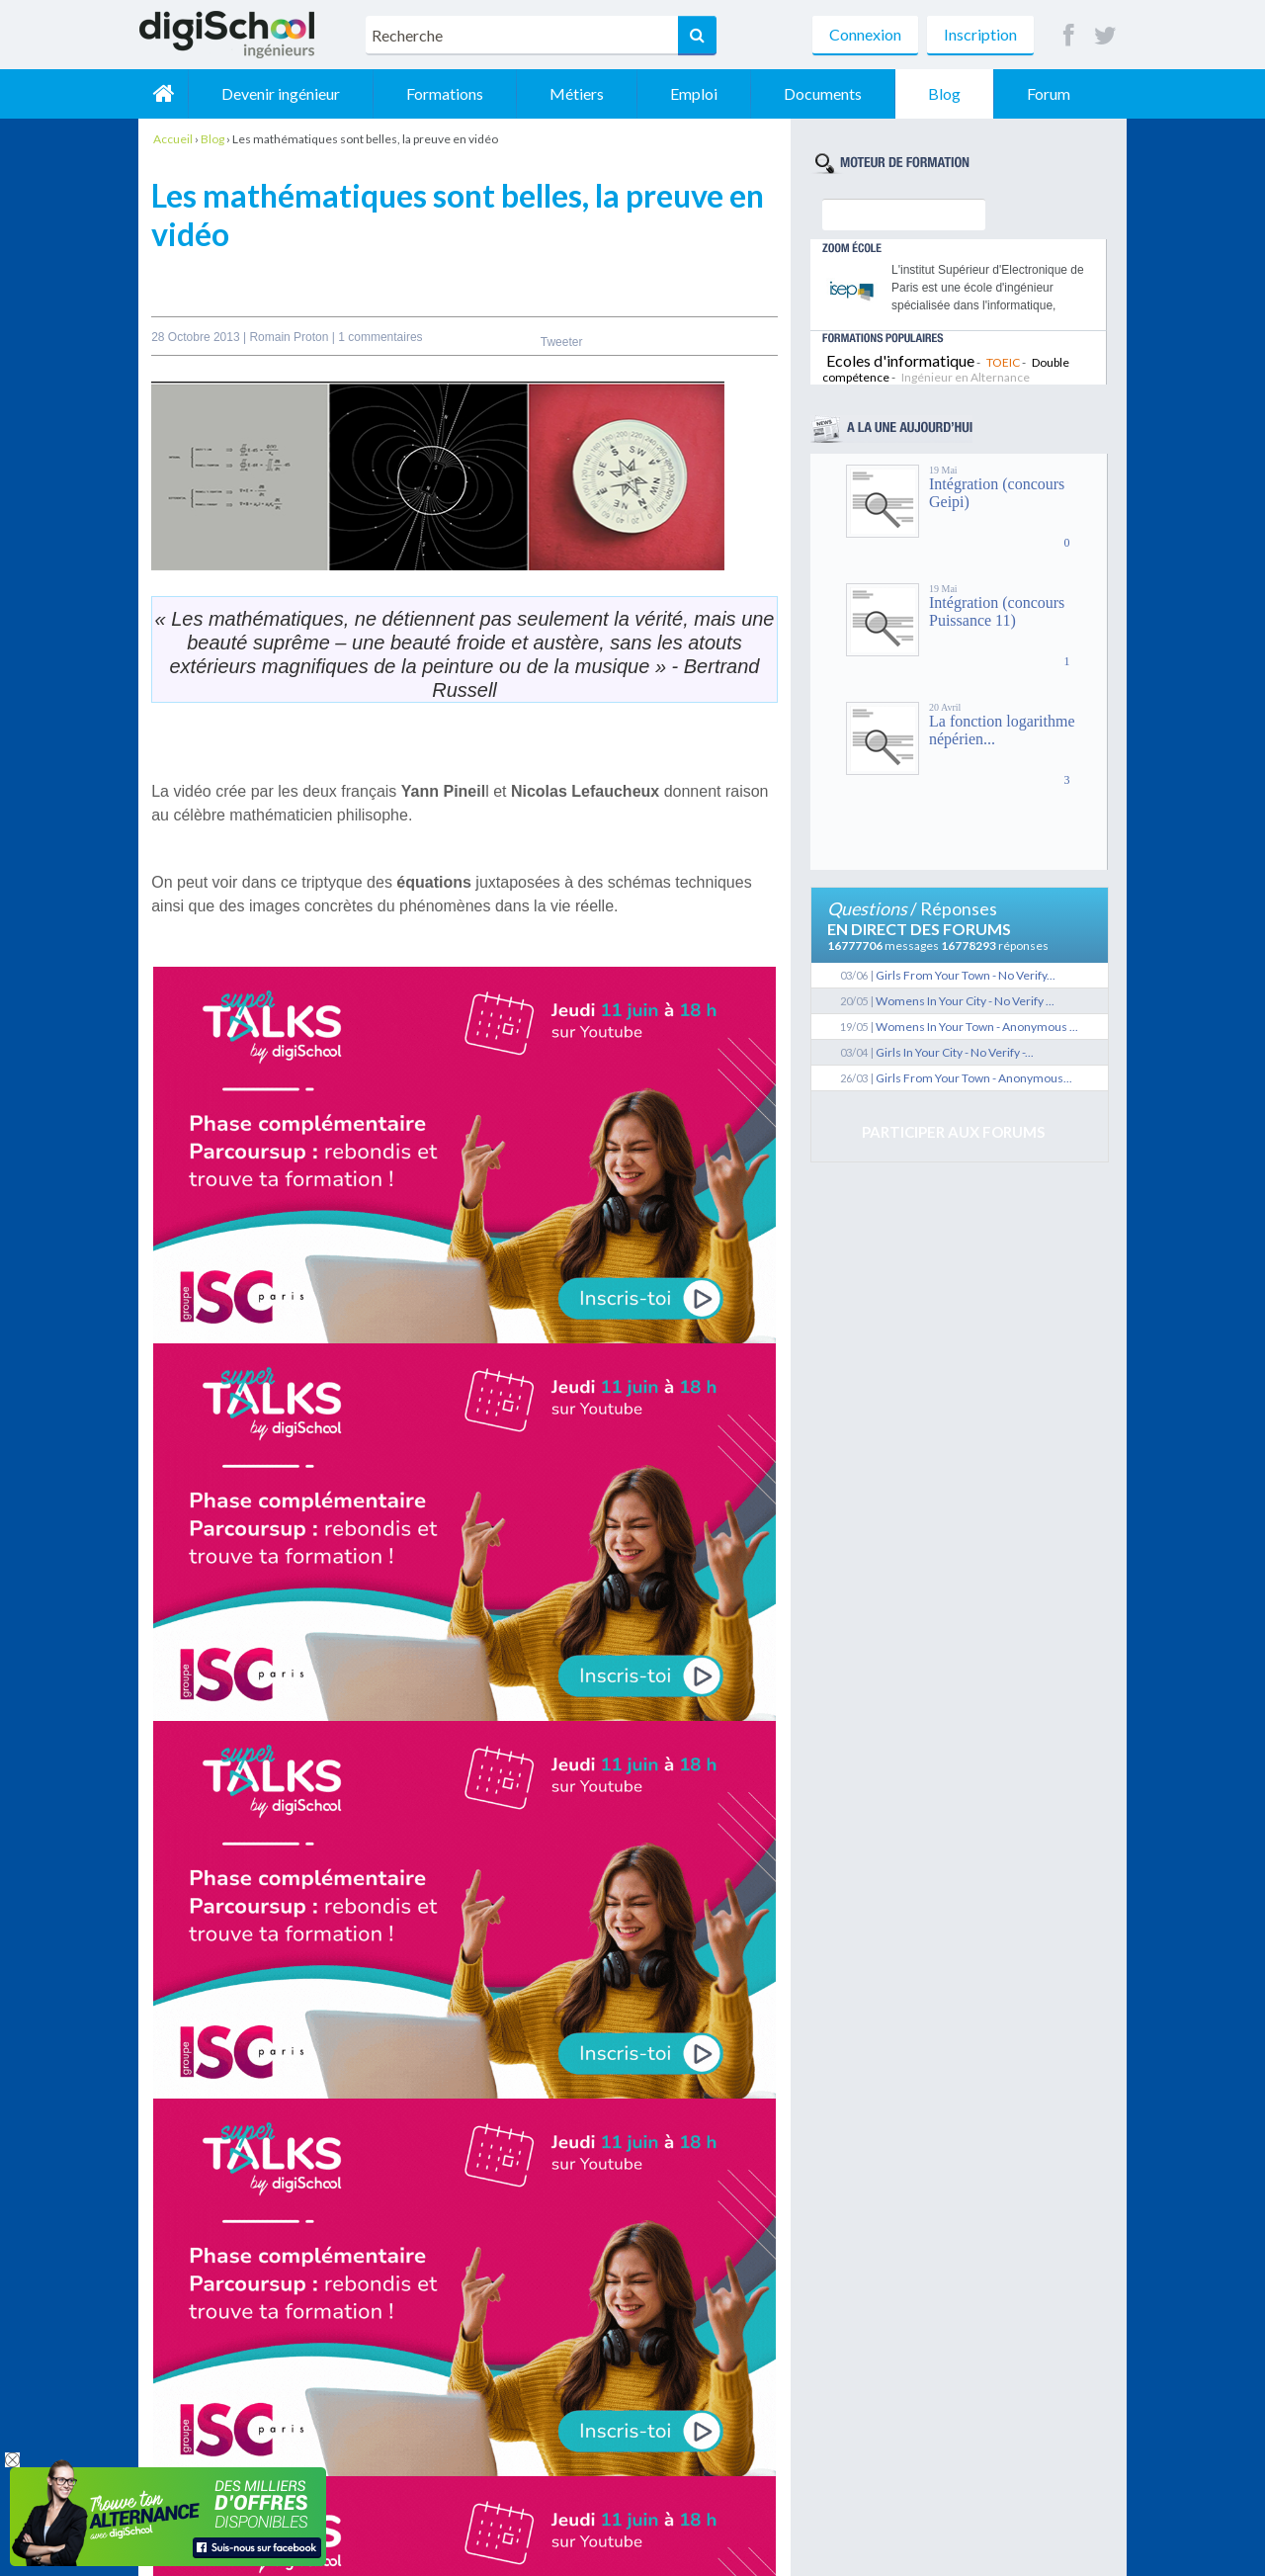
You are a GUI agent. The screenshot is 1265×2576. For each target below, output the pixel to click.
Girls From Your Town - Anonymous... (974, 1078)
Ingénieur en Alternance (965, 377)
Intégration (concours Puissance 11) (996, 611)
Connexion (865, 34)
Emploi (693, 93)
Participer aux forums (953, 1132)
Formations (444, 93)
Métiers (576, 93)
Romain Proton (290, 337)
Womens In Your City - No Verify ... (965, 1000)
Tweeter (562, 342)
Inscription (980, 34)
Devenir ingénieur (280, 93)
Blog (944, 93)
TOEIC (1003, 362)
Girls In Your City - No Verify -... (955, 1052)
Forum (1048, 93)
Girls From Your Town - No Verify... (965, 975)
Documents (823, 93)
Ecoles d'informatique (900, 360)
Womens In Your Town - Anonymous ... (977, 1026)
